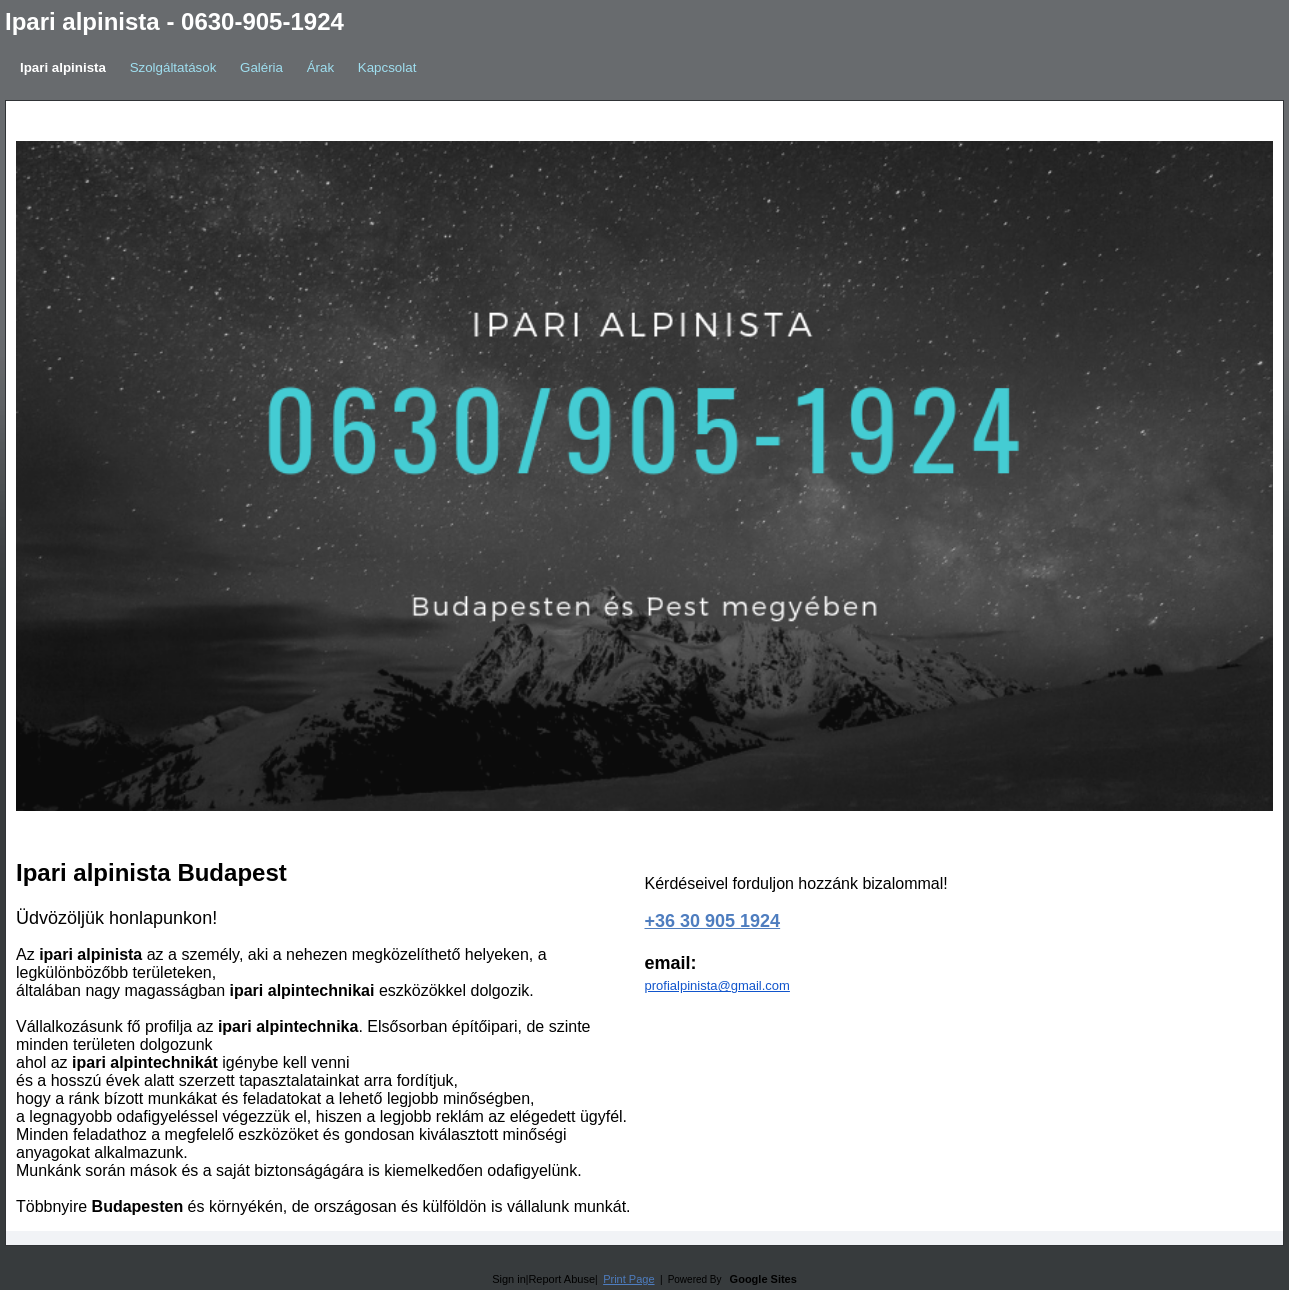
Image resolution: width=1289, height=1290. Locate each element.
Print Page (628, 1279)
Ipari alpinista (63, 67)
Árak (320, 67)
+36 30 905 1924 (713, 921)
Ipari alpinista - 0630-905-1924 (174, 21)
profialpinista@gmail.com (717, 985)
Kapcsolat (387, 67)
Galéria (261, 67)
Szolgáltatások (173, 67)
